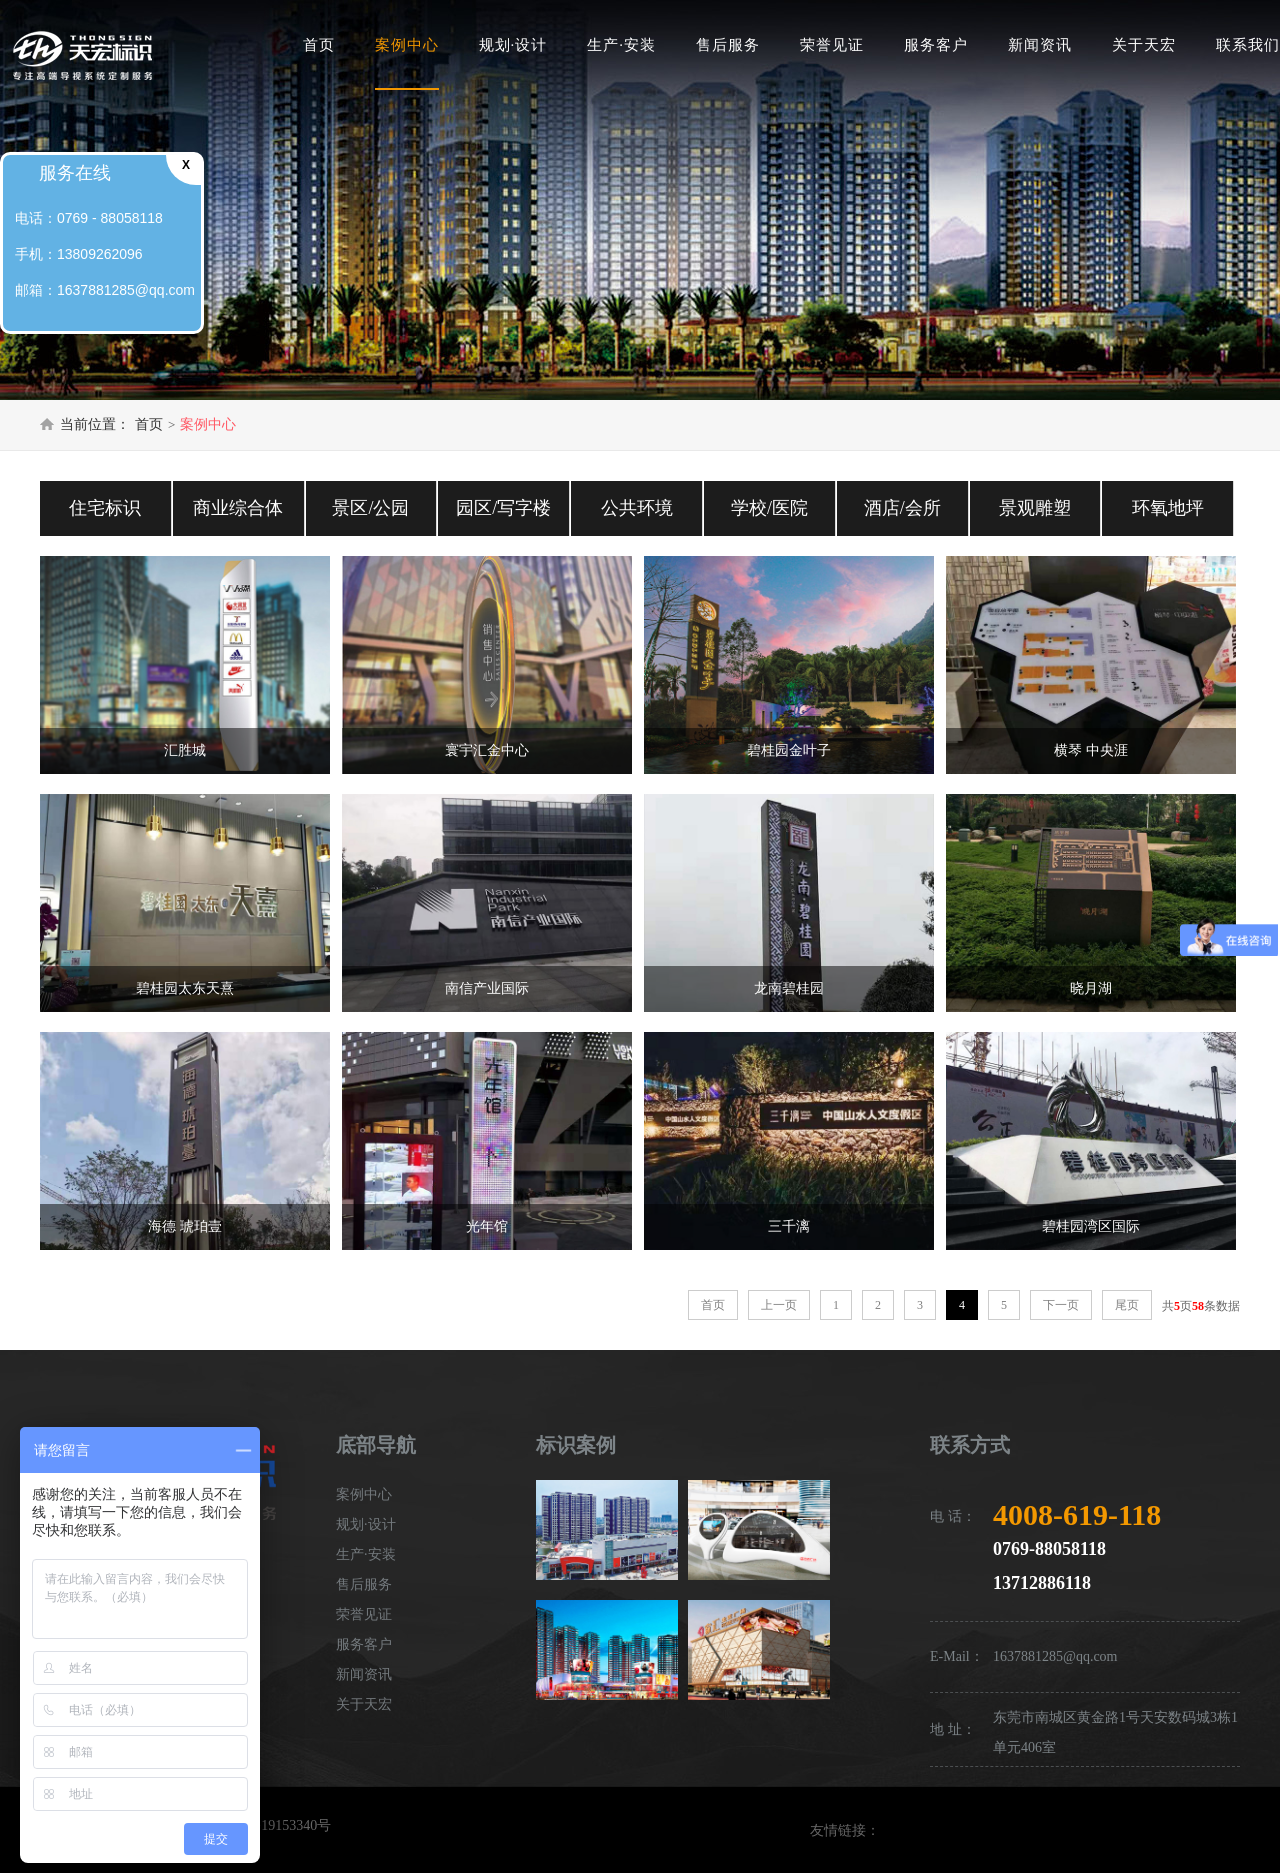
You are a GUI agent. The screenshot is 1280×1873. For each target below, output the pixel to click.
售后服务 (728, 45)
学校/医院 (769, 508)
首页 (319, 45)
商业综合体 (238, 508)
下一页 (1061, 1305)
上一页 (779, 1305)
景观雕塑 (1035, 508)
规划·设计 (513, 45)
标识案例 (576, 1445)
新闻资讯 (1040, 45)
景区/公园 (370, 508)
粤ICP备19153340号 (272, 1825)
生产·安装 (621, 45)
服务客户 (936, 45)
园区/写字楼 (503, 508)
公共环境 (637, 508)
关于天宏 (1144, 45)
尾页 (1127, 1305)
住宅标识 (105, 508)
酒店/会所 (902, 508)
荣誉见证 (832, 45)
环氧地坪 (1168, 508)
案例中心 (407, 45)
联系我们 (1248, 45)
